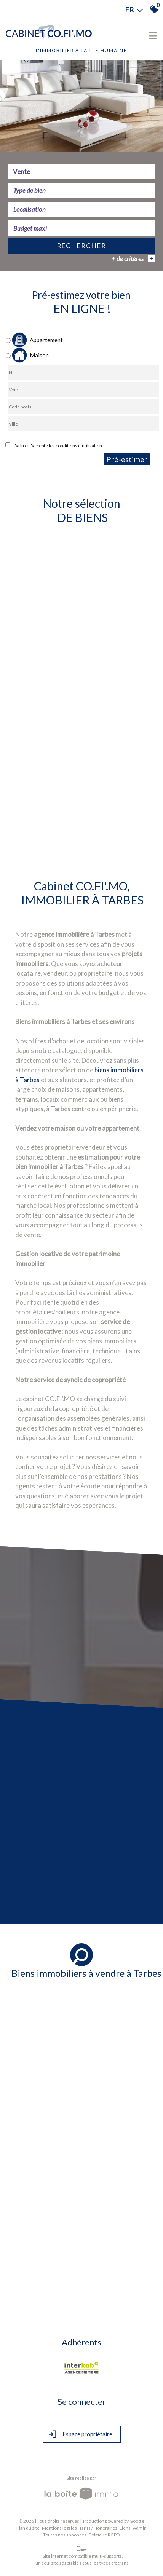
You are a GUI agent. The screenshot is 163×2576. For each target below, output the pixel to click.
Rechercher (81, 247)
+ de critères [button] (133, 260)
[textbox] (81, 191)
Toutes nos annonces (64, 2535)
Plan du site (28, 2528)
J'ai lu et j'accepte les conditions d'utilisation (56, 445)
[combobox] (81, 173)
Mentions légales (59, 2528)
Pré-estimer (126, 459)
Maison (27, 355)
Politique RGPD (104, 2535)
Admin (140, 2528)
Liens (125, 2528)
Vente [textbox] (21, 173)
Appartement (34, 340)
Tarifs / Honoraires (98, 2528)
